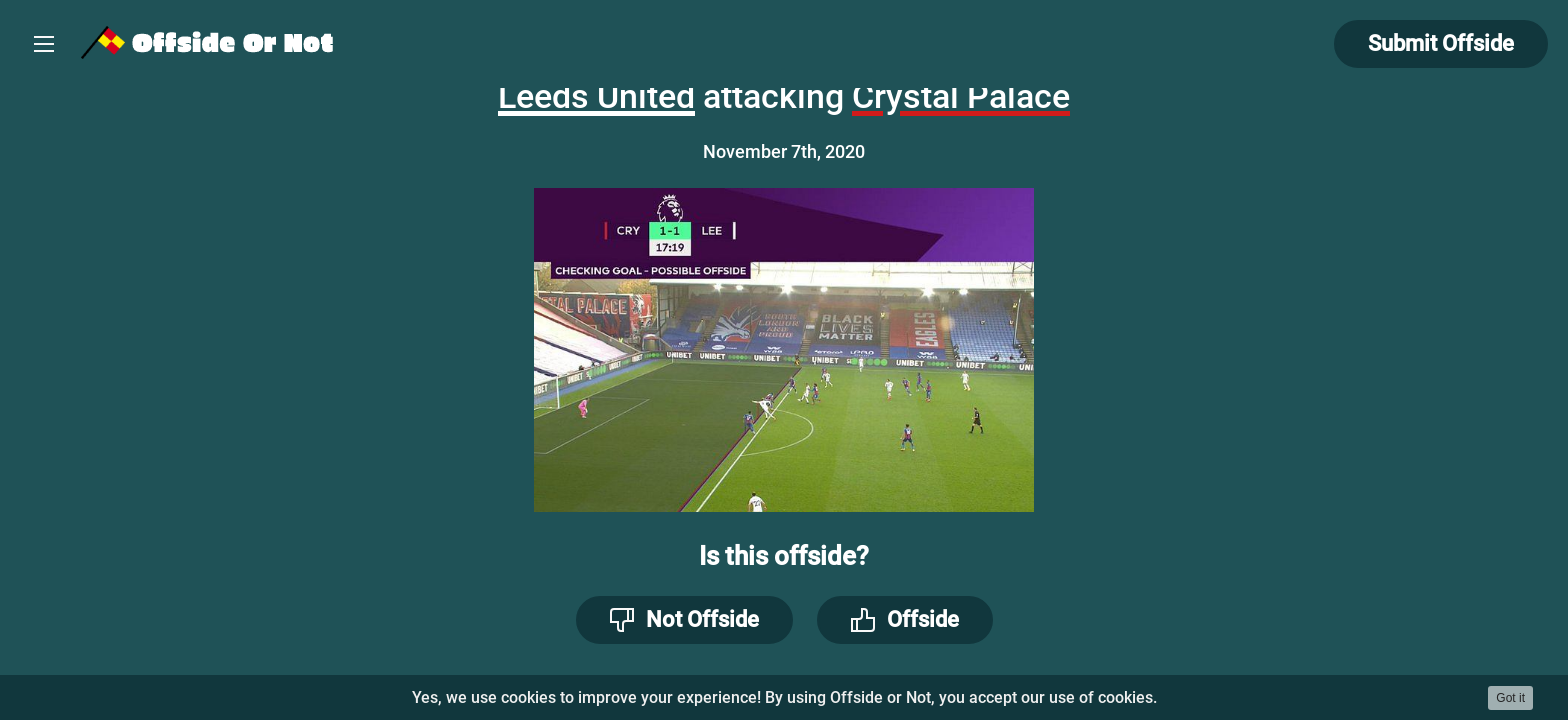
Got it (1510, 698)
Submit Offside (1441, 43)
